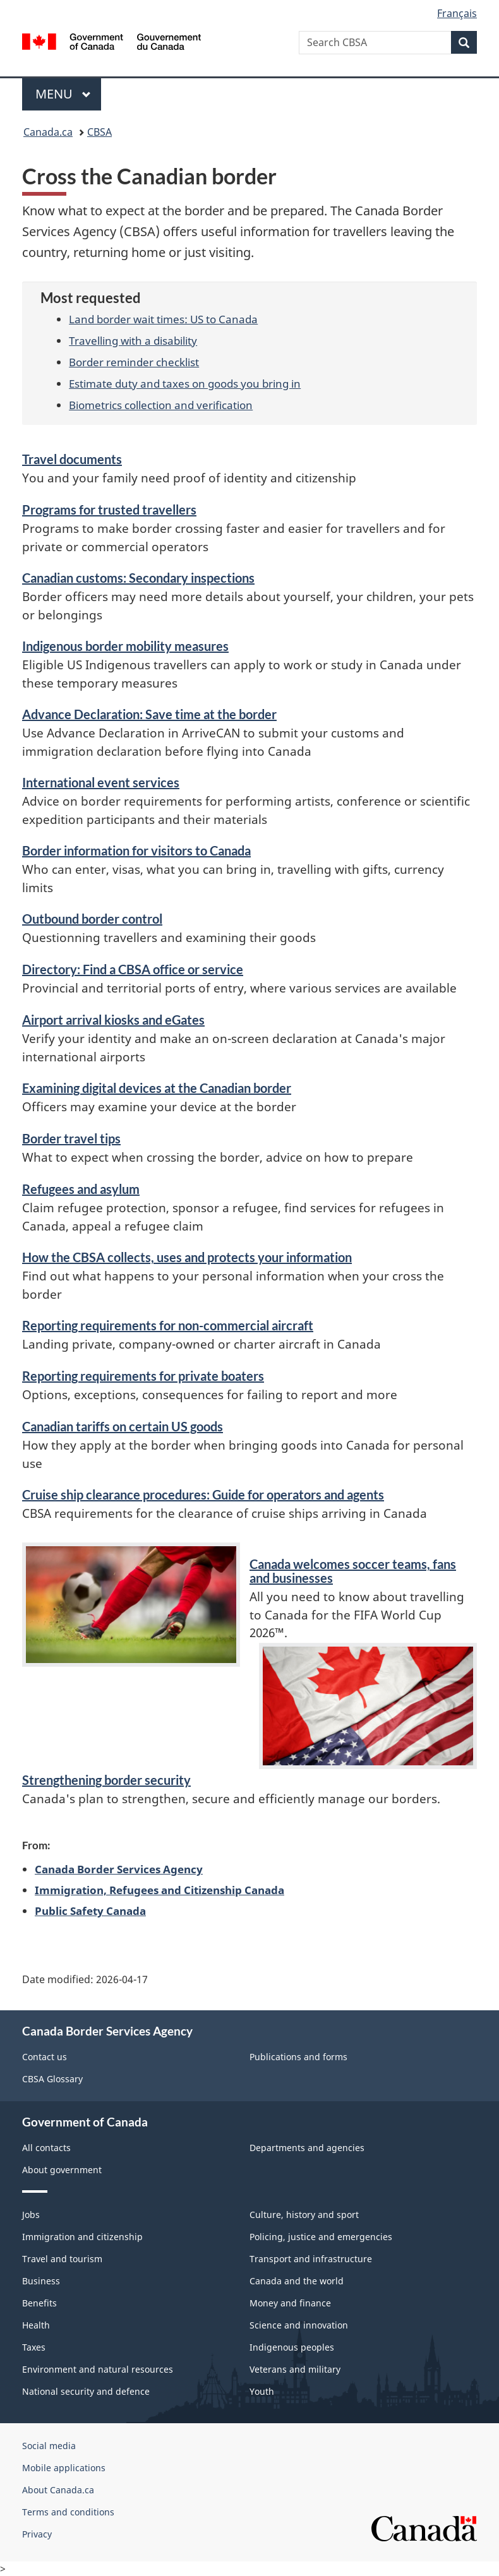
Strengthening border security (106, 1779)
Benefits (39, 2303)
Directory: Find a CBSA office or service (132, 969)
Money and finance (290, 2303)
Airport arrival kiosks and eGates (113, 1019)
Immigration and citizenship (82, 2237)
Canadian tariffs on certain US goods (122, 1426)
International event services (100, 782)
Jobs (31, 2215)
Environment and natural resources (97, 2369)
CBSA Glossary (52, 2079)
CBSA (99, 132)
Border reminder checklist (134, 361)
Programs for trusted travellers (109, 509)
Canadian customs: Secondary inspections (138, 577)
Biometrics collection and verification (161, 404)
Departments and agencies (307, 2148)
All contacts (46, 2148)
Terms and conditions (68, 2512)
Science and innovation (299, 2325)
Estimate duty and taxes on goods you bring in (185, 383)
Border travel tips (71, 1138)
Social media (49, 2446)
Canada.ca (48, 132)
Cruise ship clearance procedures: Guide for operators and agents (203, 1494)
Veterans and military (295, 2369)
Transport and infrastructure (311, 2259)
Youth (262, 2391)
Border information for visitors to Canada (136, 850)
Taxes (33, 2347)
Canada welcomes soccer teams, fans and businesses (353, 1570)
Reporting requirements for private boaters (143, 1375)
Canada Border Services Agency (119, 1868)
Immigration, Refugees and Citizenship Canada (159, 1889)
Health (36, 2325)
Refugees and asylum (81, 1188)
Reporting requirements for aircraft (167, 1325)
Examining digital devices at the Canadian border (156, 1087)
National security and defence (86, 2391)
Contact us (44, 2057)
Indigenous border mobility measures (125, 645)
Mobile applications (63, 2468)
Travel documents (72, 459)
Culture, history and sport (304, 2215)
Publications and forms (298, 2057)
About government (62, 2170)
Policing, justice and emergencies (321, 2237)
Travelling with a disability (133, 340)
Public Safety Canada (90, 1910)
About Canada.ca (58, 2490)
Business (41, 2281)
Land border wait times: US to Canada (163, 318)
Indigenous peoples (292, 2347)
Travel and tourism (62, 2259)
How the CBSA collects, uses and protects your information (187, 1257)
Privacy (37, 2534)
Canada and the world (297, 2281)
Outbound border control (92, 918)
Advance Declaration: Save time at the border (149, 714)
